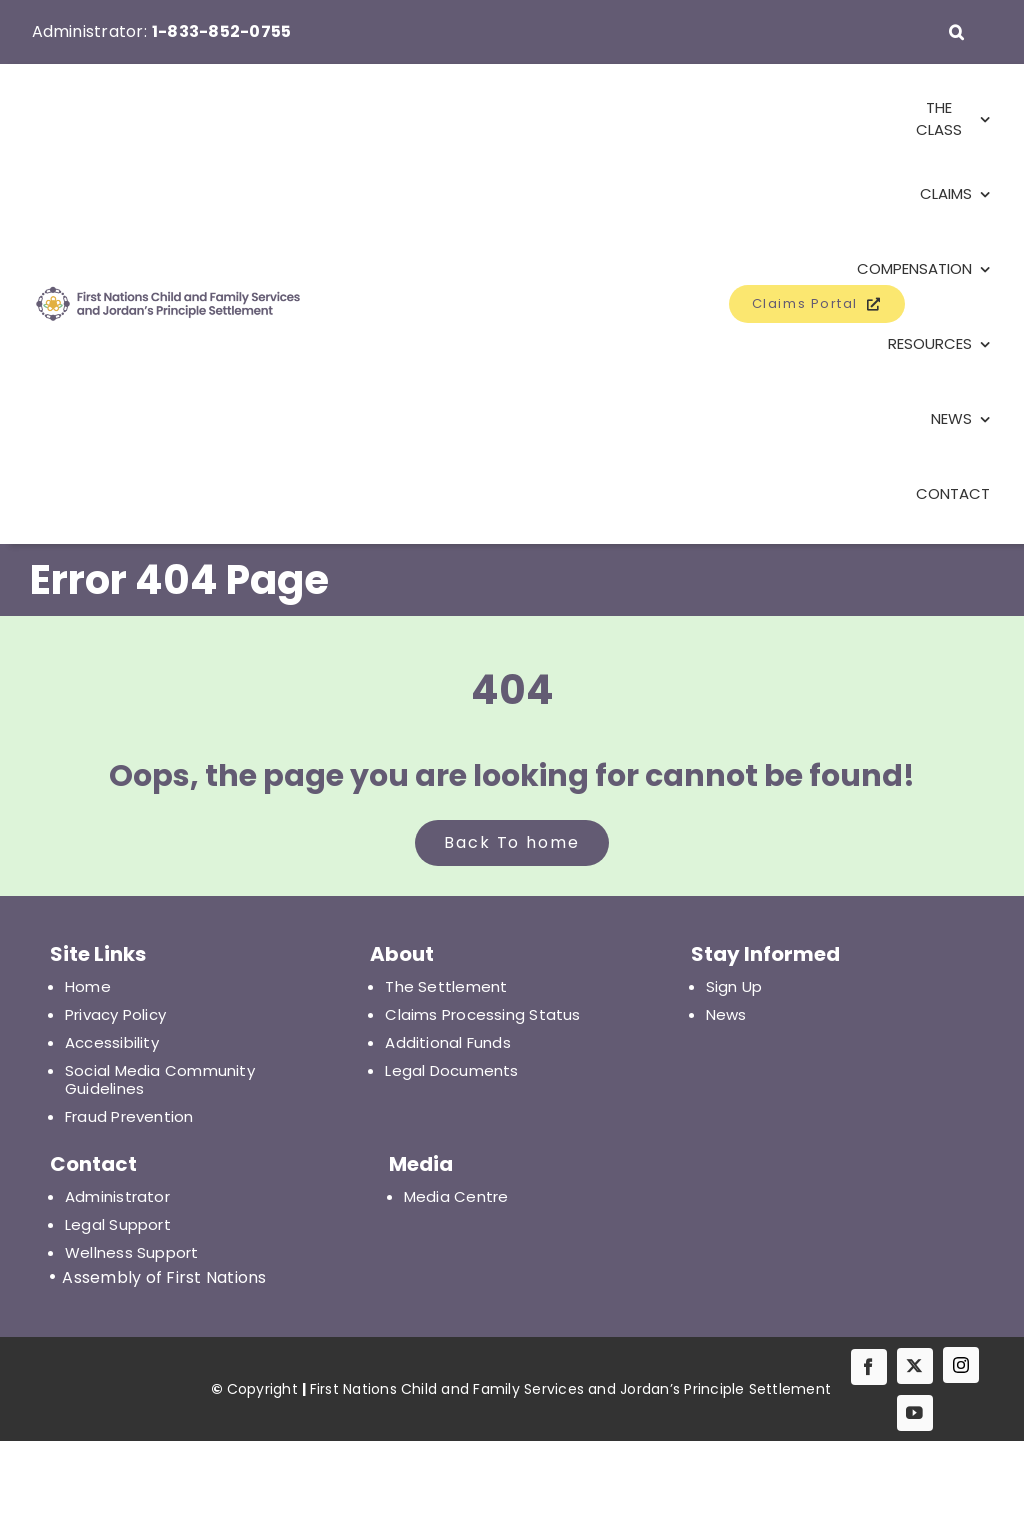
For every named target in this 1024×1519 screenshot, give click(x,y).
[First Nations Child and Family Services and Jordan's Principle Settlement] (143, 304)
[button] (956, 32)
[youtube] (915, 1413)
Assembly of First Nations (164, 1277)
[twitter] (915, 1366)
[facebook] (869, 1367)
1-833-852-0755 (221, 31)
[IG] (961, 1365)
